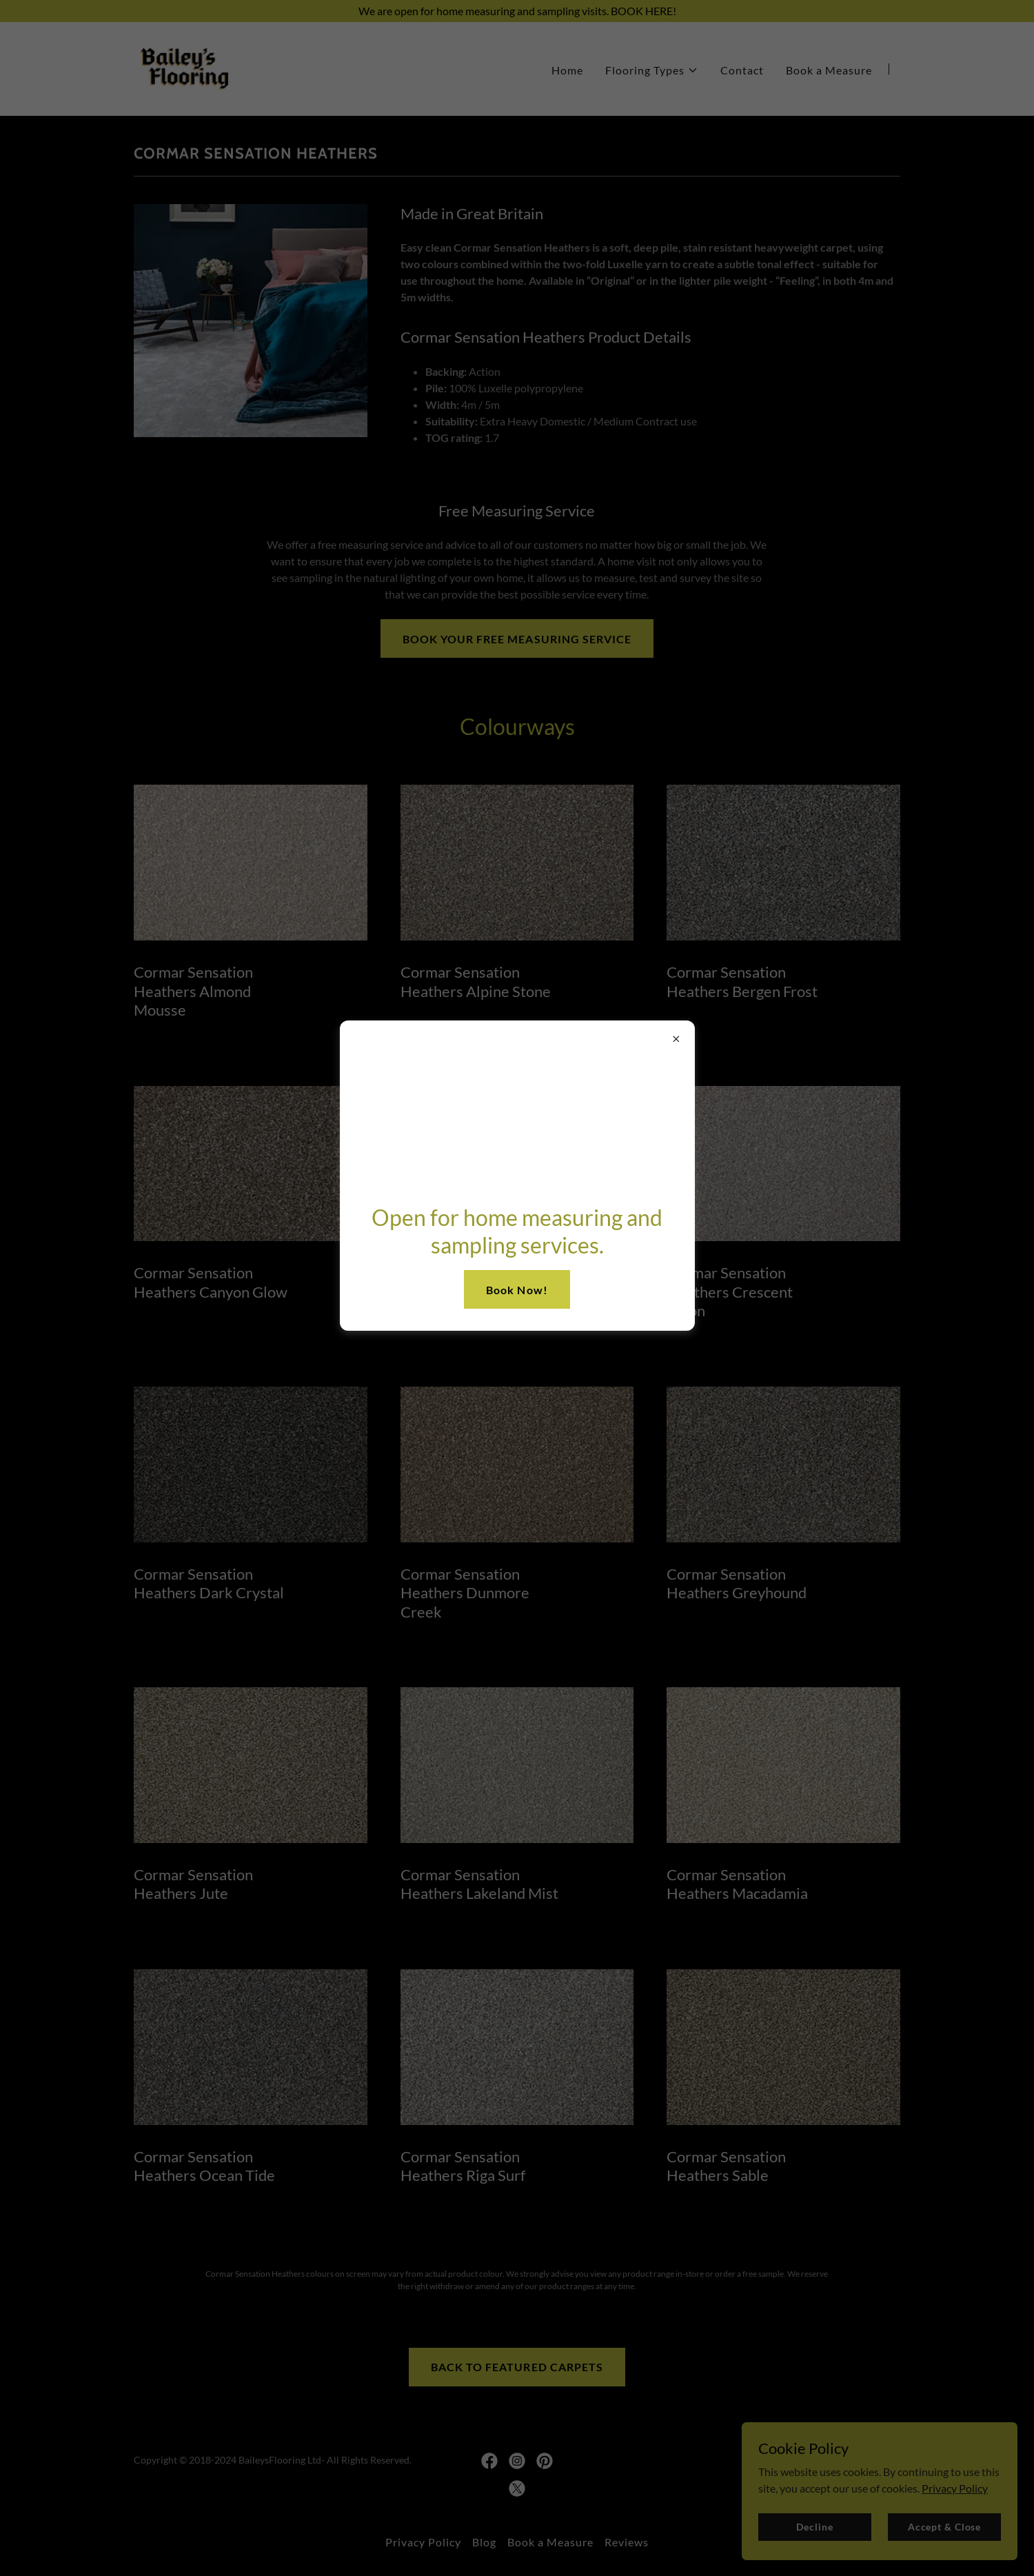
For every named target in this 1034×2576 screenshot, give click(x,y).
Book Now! (516, 1289)
